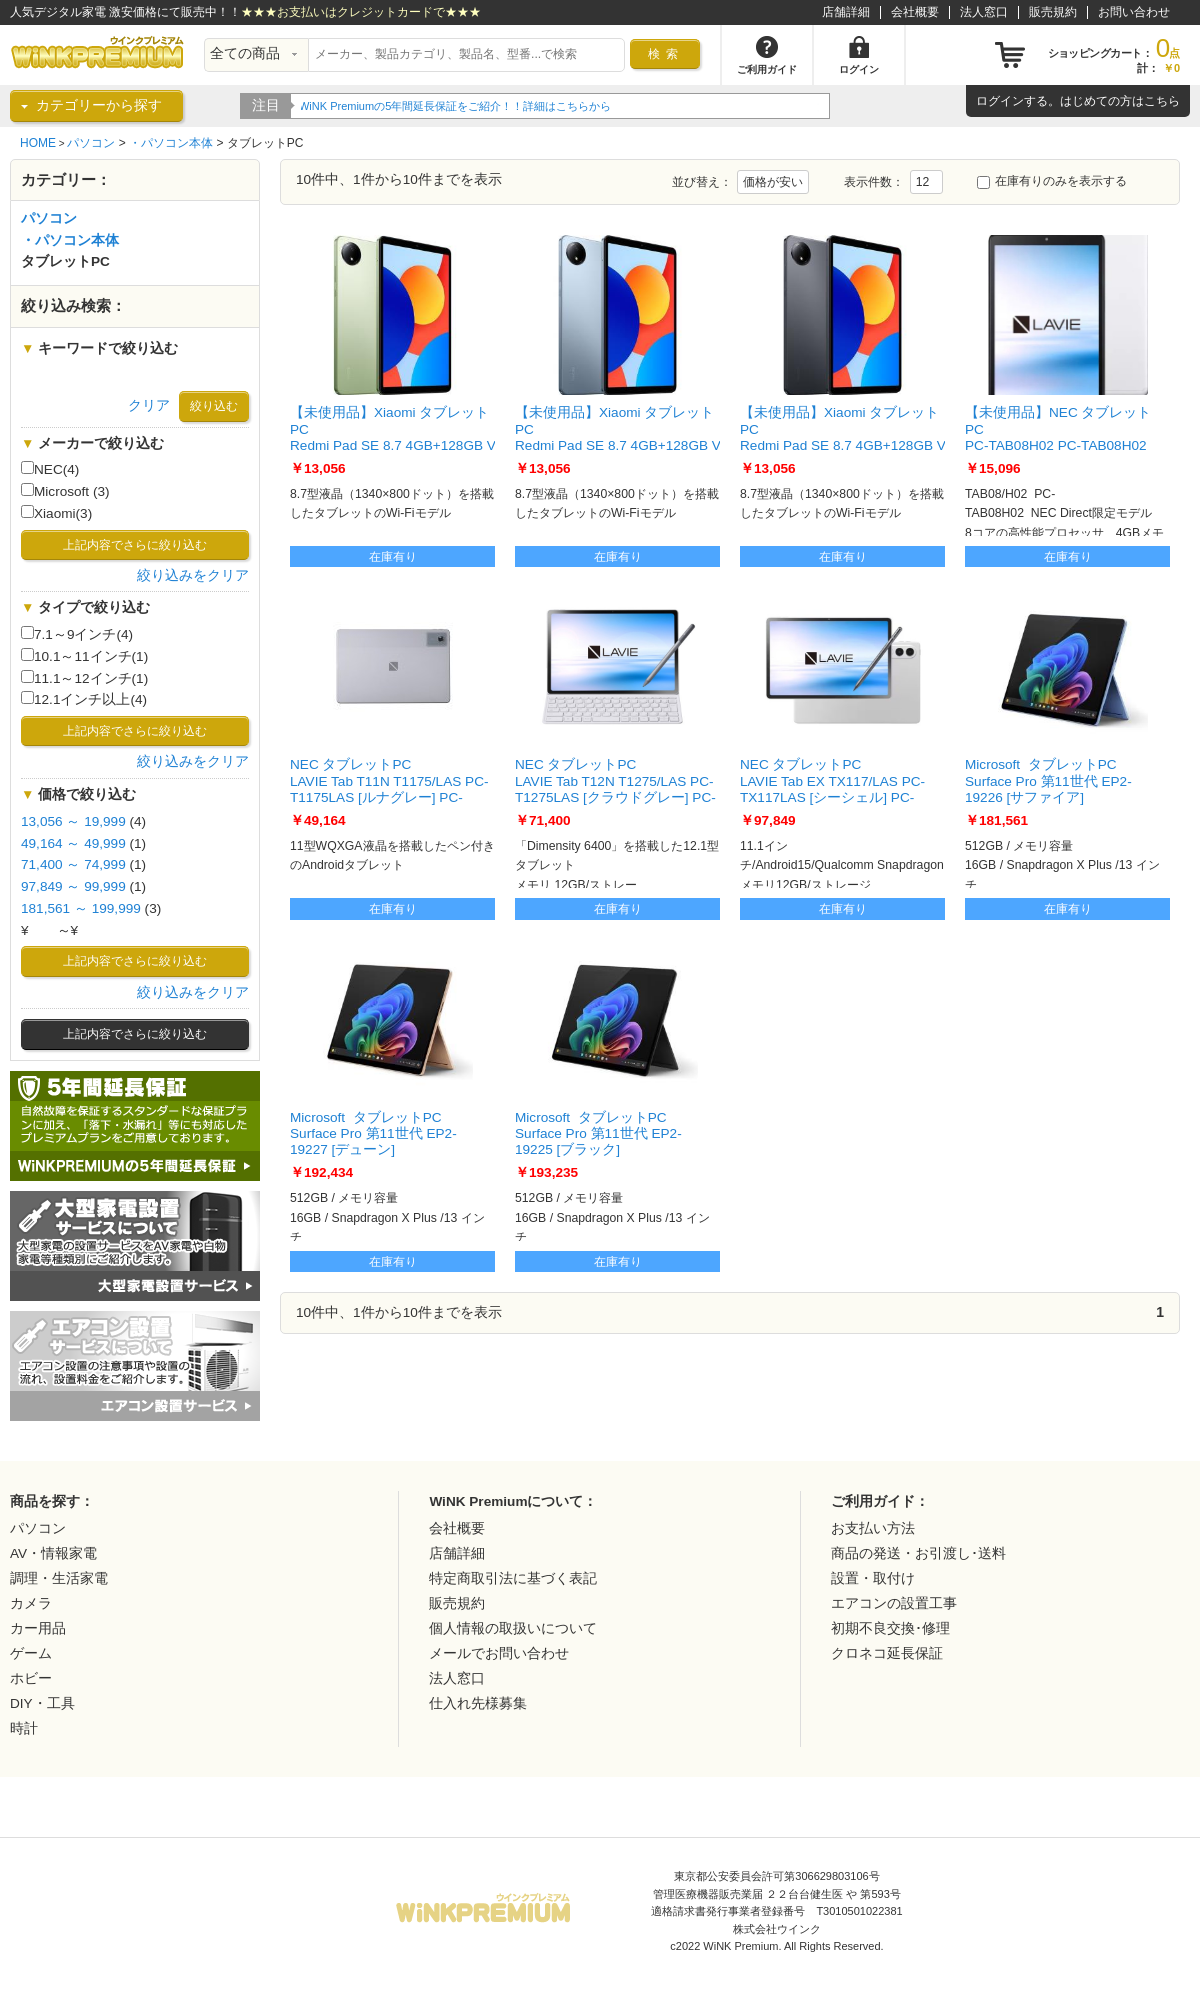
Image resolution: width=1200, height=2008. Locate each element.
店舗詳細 (846, 12)
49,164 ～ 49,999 (73, 843)
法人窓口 (984, 12)
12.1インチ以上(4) (84, 699)
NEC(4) (50, 469)
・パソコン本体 (171, 143)
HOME (38, 143)
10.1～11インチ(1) (84, 656)
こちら (1162, 101)
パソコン (91, 143)
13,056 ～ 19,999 (73, 821)
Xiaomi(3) (56, 513)
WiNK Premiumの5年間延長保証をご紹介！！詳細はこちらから (457, 106)
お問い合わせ (1134, 12)
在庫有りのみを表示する (1052, 181)
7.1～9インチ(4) (77, 634)
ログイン (1000, 101)
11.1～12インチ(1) (84, 678)
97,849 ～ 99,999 (73, 886)
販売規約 (1053, 12)
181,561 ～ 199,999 (81, 908)
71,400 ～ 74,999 (73, 864)
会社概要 (915, 12)
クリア (149, 405)
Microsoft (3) (65, 491)
